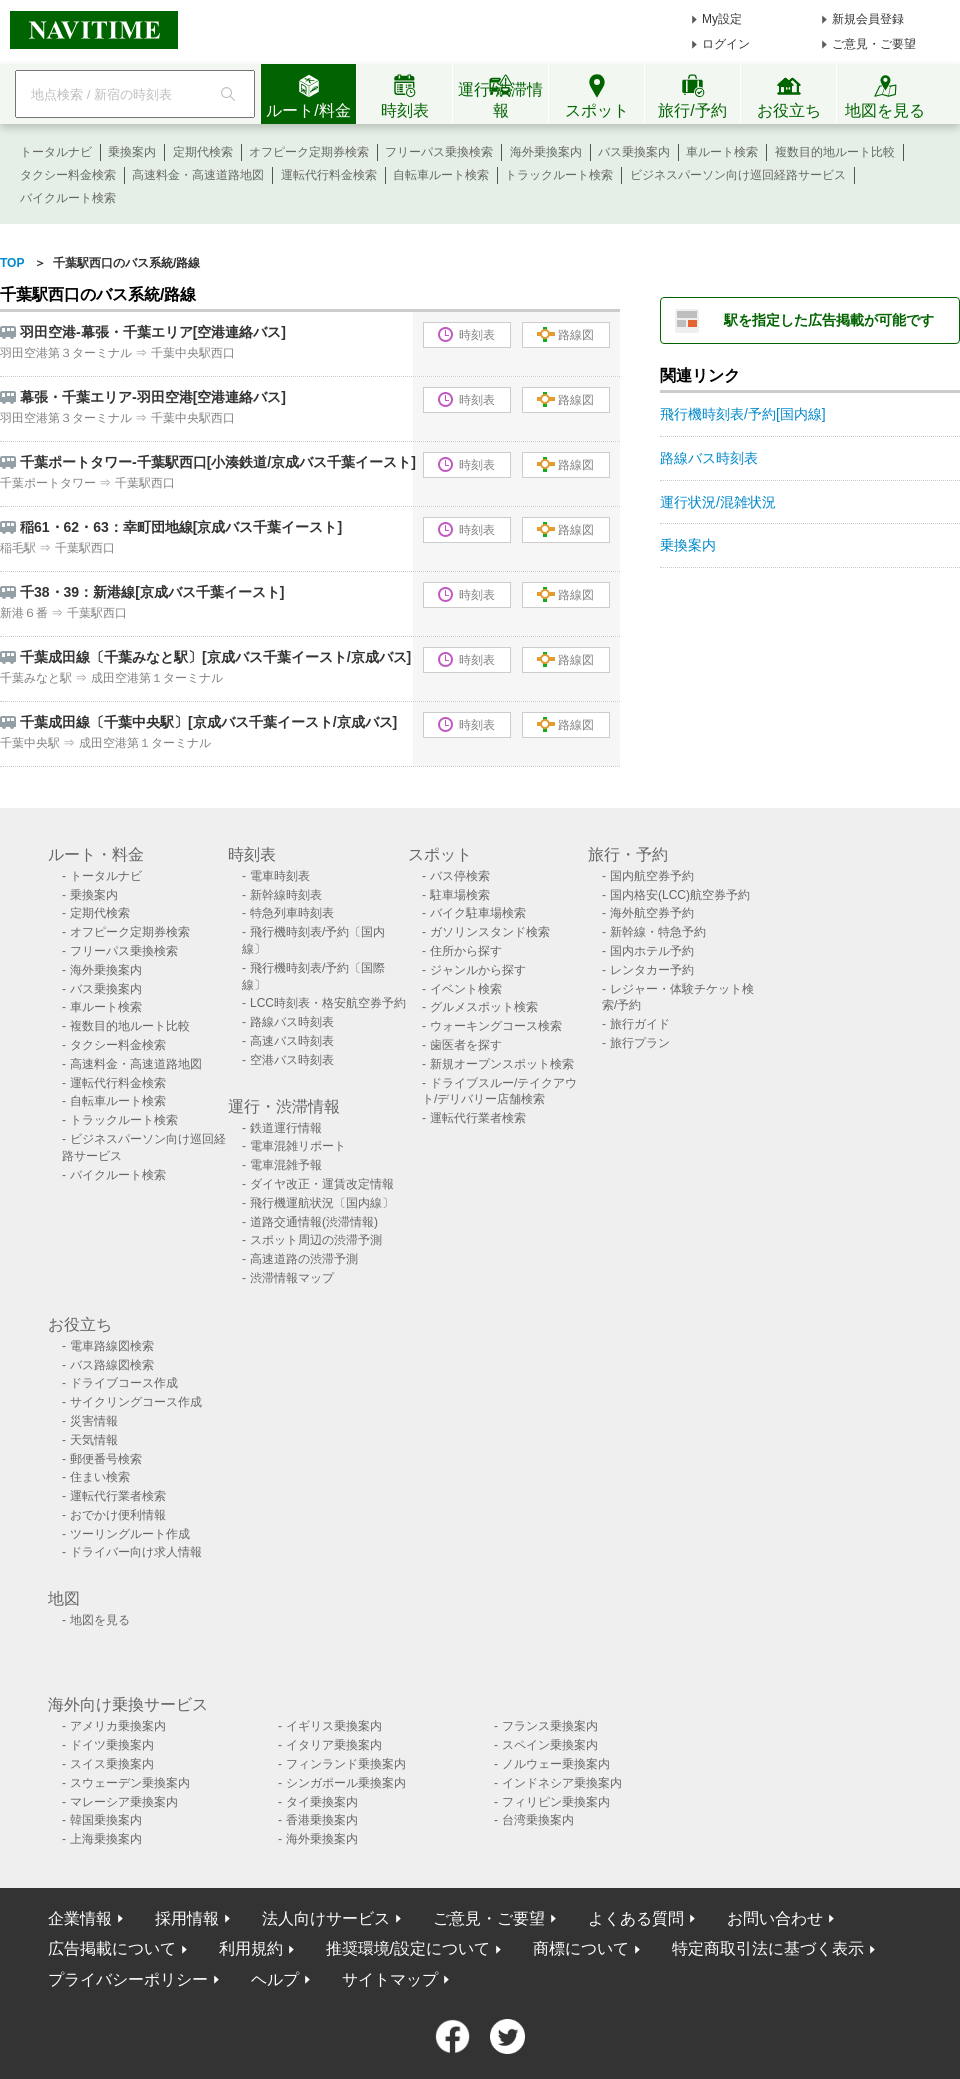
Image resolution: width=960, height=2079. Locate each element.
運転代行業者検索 (478, 1118)
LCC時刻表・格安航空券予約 (328, 1003)
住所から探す (466, 951)
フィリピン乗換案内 (556, 1802)
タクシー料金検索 (68, 175)
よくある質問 (636, 1918)
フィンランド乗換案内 (346, 1764)
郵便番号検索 (106, 1459)
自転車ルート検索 (441, 175)
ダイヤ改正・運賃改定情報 (322, 1184)
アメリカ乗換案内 (118, 1726)
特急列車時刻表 (292, 913)
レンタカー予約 (652, 970)
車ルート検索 (722, 152)
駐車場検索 (460, 895)
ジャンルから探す (478, 970)
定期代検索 (203, 152)
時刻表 (466, 334)
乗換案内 (132, 152)
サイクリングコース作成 (136, 1402)
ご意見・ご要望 (874, 44)
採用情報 (187, 1918)
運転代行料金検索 (329, 175)
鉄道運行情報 (286, 1128)
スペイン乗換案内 (550, 1745)
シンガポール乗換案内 (346, 1783)
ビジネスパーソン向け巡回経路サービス (738, 175)
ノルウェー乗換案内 (556, 1764)
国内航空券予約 (652, 876)
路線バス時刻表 (709, 458)
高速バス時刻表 (292, 1041)
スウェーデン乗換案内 (130, 1783)
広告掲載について (112, 1948)
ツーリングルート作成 (130, 1534)
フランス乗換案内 (550, 1726)
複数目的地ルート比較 (835, 152)
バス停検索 (460, 876)
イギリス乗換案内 (334, 1726)
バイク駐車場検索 (478, 913)
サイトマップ (390, 1979)
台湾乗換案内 (538, 1820)
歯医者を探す (466, 1045)
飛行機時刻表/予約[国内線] (743, 414)
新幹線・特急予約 (658, 932)
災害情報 (94, 1421)
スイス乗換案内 (112, 1764)
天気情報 (94, 1440)
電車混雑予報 (286, 1165)
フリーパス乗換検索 (439, 152)
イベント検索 (466, 989)
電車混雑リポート (298, 1146)
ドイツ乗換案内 (112, 1745)
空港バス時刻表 (292, 1060)
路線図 (565, 334)
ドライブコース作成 (124, 1383)
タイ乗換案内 (322, 1802)
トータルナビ (56, 152)
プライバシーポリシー (128, 1979)
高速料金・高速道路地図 (198, 175)
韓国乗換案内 (106, 1820)
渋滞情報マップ (292, 1278)
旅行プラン (640, 1043)
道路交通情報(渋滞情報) (314, 1222)
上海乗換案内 (106, 1839)
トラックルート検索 (559, 175)
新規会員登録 (868, 19)
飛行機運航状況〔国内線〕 (322, 1203)
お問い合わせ (775, 1918)
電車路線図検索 (112, 1346)
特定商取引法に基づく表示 (768, 1948)
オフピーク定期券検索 (309, 152)
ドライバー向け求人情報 (136, 1552)
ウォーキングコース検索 (496, 1026)
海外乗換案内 (546, 152)
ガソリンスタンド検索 (490, 932)
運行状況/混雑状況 (718, 502)
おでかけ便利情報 (118, 1515)
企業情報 (80, 1918)
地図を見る (100, 1620)
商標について (581, 1948)
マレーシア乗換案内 (124, 1802)
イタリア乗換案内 (334, 1745)
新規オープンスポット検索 (502, 1064)
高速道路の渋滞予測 (304, 1259)
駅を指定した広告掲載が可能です (829, 320)
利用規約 (251, 1948)
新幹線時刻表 (286, 895)
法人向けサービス (326, 1918)
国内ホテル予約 (652, 951)
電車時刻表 (280, 876)
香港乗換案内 (322, 1820)
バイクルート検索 (68, 198)
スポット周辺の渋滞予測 (316, 1240)
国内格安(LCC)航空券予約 (680, 895)
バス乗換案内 (634, 152)
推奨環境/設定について (408, 1948)
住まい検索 (100, 1477)
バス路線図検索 (112, 1365)
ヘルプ (275, 1979)
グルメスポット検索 (484, 1007)
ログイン (726, 44)
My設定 (722, 19)
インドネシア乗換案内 (562, 1783)
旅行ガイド (640, 1024)
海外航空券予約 (652, 913)
